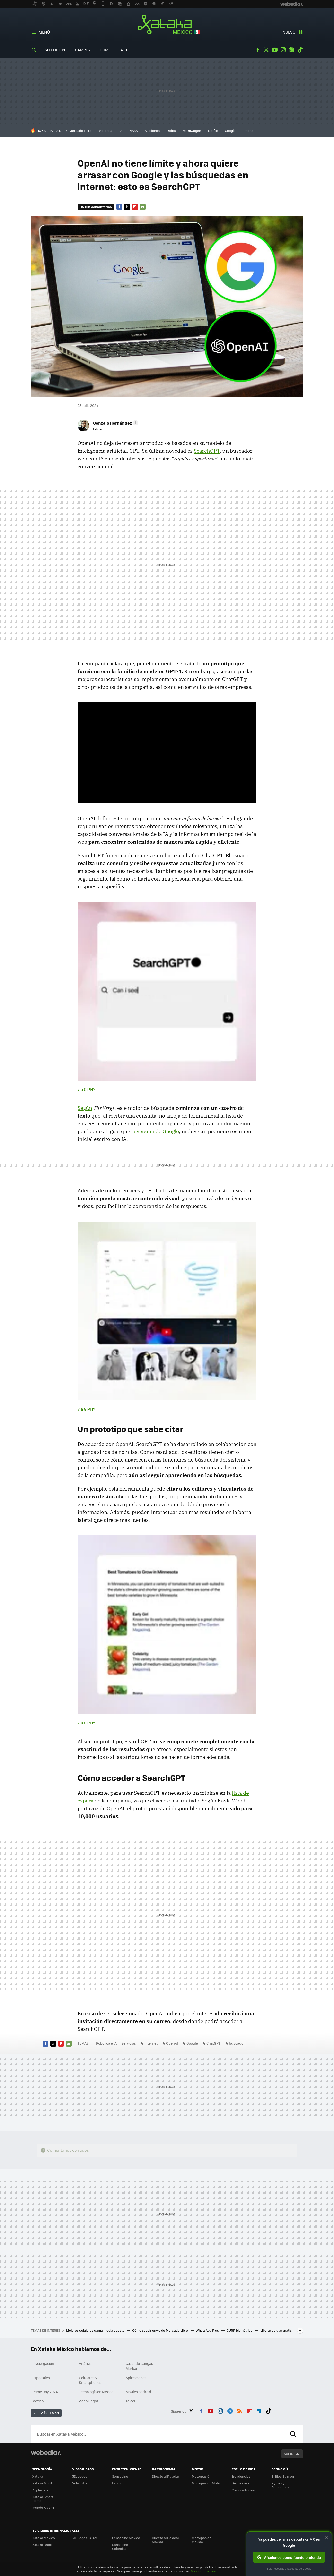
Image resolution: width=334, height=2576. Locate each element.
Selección (54, 49)
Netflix (213, 130)
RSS (240, 2410)
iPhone (248, 130)
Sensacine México (126, 2537)
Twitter (266, 50)
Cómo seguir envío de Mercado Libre (160, 2330)
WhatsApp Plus (208, 2330)
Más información (203, 2571)
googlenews (292, 50)
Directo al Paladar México (165, 2539)
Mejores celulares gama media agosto (95, 2330)
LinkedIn (259, 2410)
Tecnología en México (96, 2391)
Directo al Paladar (165, 2476)
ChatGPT (213, 2043)
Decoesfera (240, 2483)
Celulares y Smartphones (90, 2380)
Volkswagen (192, 130)
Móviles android (138, 2391)
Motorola (105, 130)
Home (105, 49)
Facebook (258, 50)
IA (120, 130)
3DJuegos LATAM (84, 2537)
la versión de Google (155, 1131)
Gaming (82, 49)
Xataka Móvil (42, 2483)
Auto (125, 49)
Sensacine (120, 2476)
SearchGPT (207, 450)
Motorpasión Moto (206, 2483)
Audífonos (152, 130)
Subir (288, 2453)
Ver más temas (46, 2413)
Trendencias (241, 2476)
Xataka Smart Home (42, 2498)
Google (230, 130)
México (38, 2400)
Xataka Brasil (42, 2544)
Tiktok (300, 50)
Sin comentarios (98, 206)
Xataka (37, 2476)
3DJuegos (79, 2476)
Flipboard (135, 207)
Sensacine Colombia (120, 2546)
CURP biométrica (240, 2330)
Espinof (117, 2483)
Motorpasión (201, 2476)
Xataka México (167, 25)
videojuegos (89, 2400)
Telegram (230, 2410)
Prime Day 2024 (45, 2391)
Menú (44, 32)
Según (85, 1108)
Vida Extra (80, 2483)
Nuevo (288, 32)
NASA (133, 130)
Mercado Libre (80, 130)
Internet (151, 2043)
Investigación (43, 2363)
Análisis (85, 2363)
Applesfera (40, 2490)
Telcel (130, 2400)
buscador (237, 2043)
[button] (115, 423)
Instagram (283, 50)
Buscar (293, 2434)
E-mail (143, 207)
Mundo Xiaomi (43, 2507)
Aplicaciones (136, 2377)
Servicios (128, 2043)
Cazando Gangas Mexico (139, 2366)
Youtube (275, 50)
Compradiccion (243, 2490)
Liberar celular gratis (276, 2330)
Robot (171, 130)
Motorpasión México (201, 2539)
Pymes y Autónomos (280, 2485)
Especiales (41, 2377)
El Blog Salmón (283, 2476)
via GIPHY (86, 1089)
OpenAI (172, 2043)
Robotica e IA (106, 2043)
